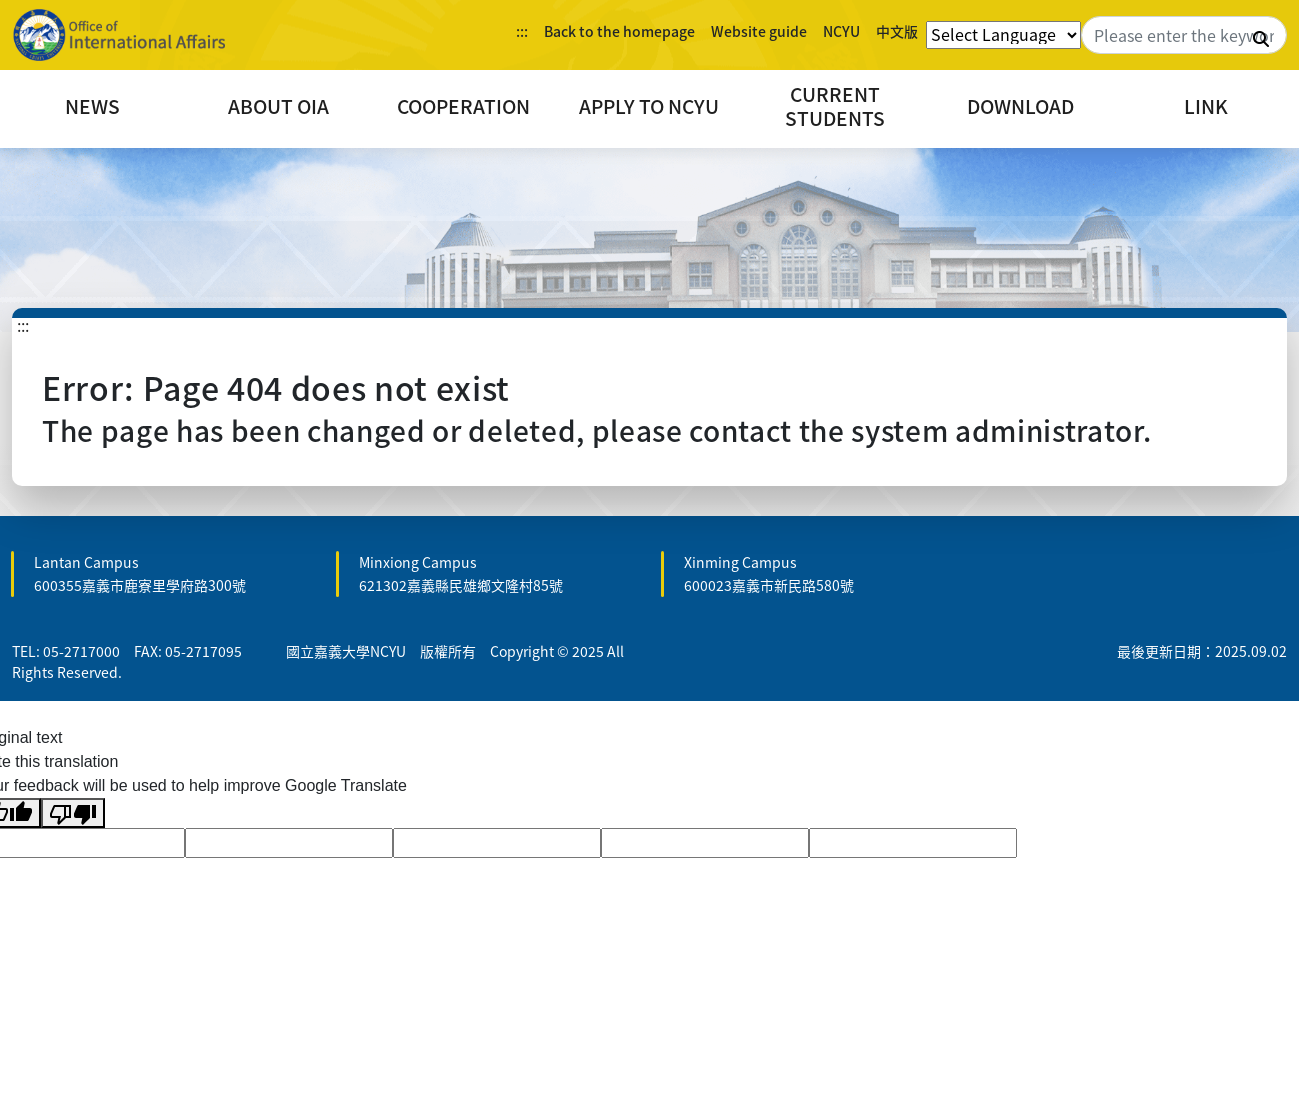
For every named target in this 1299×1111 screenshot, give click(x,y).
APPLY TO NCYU (649, 106)
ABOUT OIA (278, 106)
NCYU (841, 31)
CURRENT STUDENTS (835, 106)
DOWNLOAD (1020, 106)
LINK (1206, 106)
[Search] (1184, 35)
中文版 (897, 31)
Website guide (759, 31)
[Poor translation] (73, 813)
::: (522, 31)
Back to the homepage (619, 31)
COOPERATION (463, 106)
